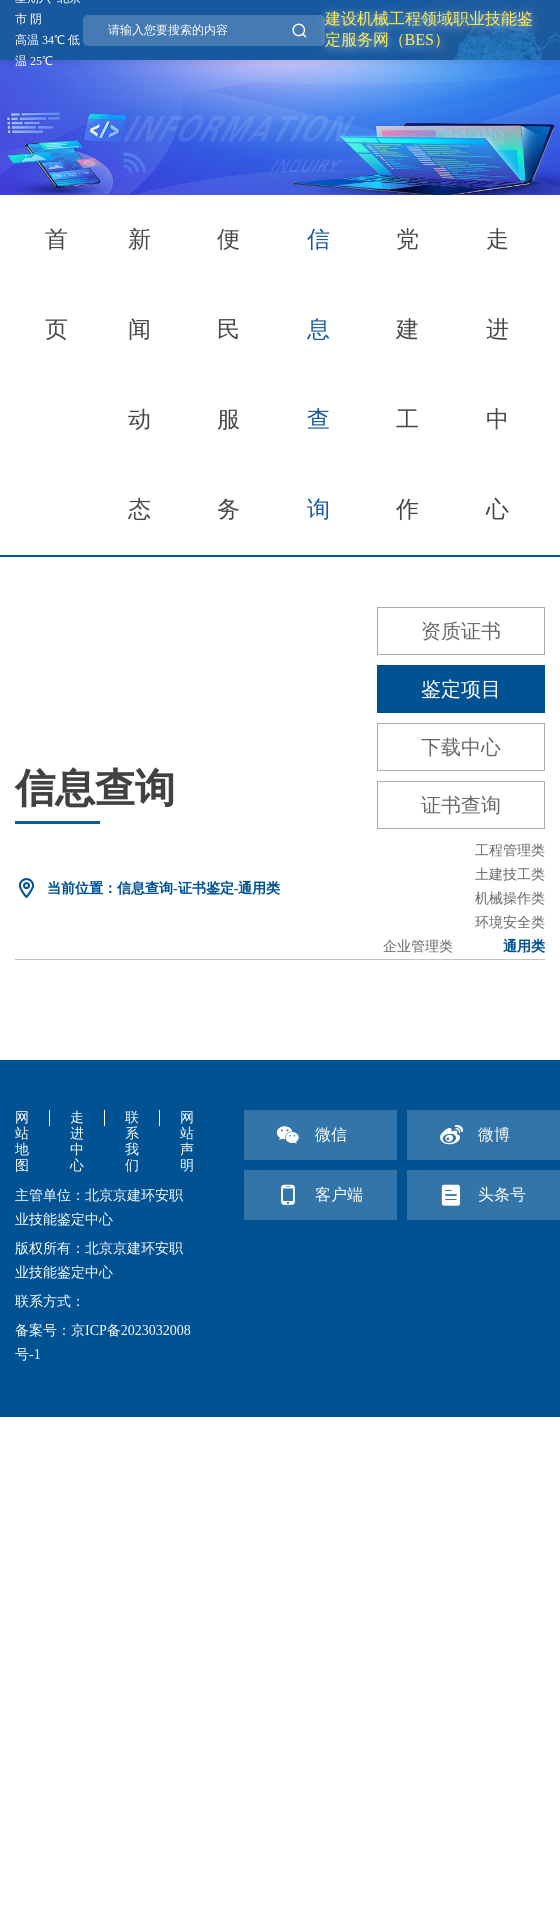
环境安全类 (510, 922)
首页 (56, 284)
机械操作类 (510, 898)
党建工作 (407, 374)
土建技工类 (510, 874)
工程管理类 (510, 850)
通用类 (524, 946)
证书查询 (461, 805)
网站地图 (22, 1141)
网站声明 (187, 1141)
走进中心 (497, 374)
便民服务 (228, 374)
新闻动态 (139, 374)
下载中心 (461, 747)
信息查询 (318, 374)
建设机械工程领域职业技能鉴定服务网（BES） (429, 29)
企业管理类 (418, 946)
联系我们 (132, 1141)
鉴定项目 (461, 689)
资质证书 (461, 631)
